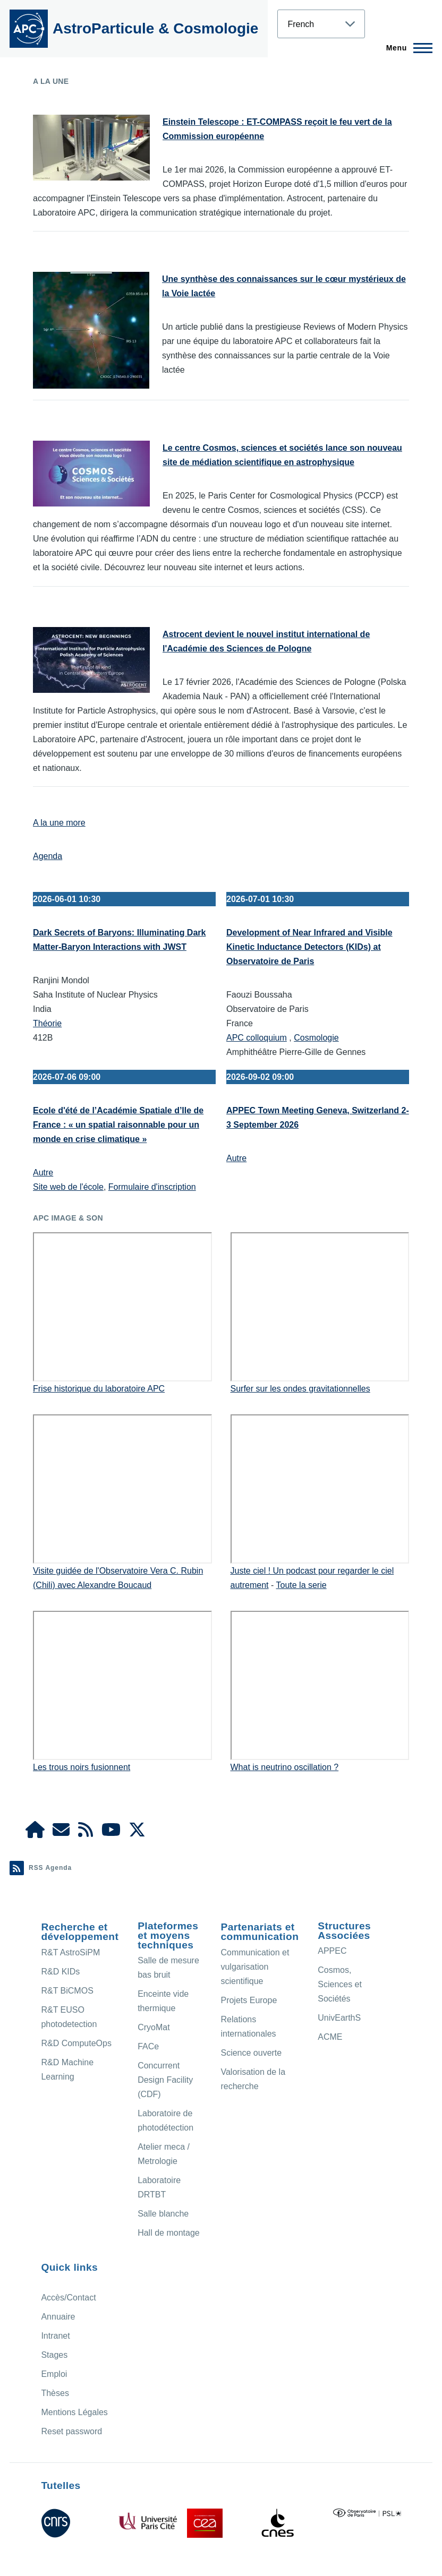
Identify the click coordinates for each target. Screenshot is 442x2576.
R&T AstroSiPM (70, 1952)
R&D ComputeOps (76, 2043)
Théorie (47, 1023)
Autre (43, 1172)
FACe (148, 2046)
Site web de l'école (68, 1186)
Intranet (55, 2335)
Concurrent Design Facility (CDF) (165, 2080)
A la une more (59, 822)
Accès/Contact (68, 2297)
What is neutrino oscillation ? (285, 1767)
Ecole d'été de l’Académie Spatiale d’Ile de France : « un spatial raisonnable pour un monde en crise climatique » (118, 1125)
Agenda (47, 856)
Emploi (54, 2373)
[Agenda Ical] (85, 1832)
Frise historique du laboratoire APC (99, 1388)
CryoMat (153, 2027)
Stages (54, 2354)
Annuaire (58, 2316)
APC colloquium (256, 1037)
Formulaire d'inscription (152, 1186)
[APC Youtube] (111, 1832)
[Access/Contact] (61, 1832)
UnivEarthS (339, 2017)
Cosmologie (316, 1037)
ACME (330, 2036)
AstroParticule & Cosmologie (155, 28)
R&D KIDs (60, 1971)
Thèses (55, 2393)
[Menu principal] (406, 47)
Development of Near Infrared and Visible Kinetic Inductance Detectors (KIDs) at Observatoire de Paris (309, 947)
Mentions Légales (74, 2412)
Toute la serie (301, 1585)
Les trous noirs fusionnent (81, 1767)
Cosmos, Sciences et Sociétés (340, 1984)
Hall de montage (169, 2232)
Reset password (71, 2431)
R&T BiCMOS (67, 1990)
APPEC (332, 1950)
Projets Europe (248, 2000)
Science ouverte (251, 2052)
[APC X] (137, 1832)
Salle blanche (163, 2213)
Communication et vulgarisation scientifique (254, 1967)
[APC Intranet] (35, 1832)
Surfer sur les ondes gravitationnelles (300, 1388)
